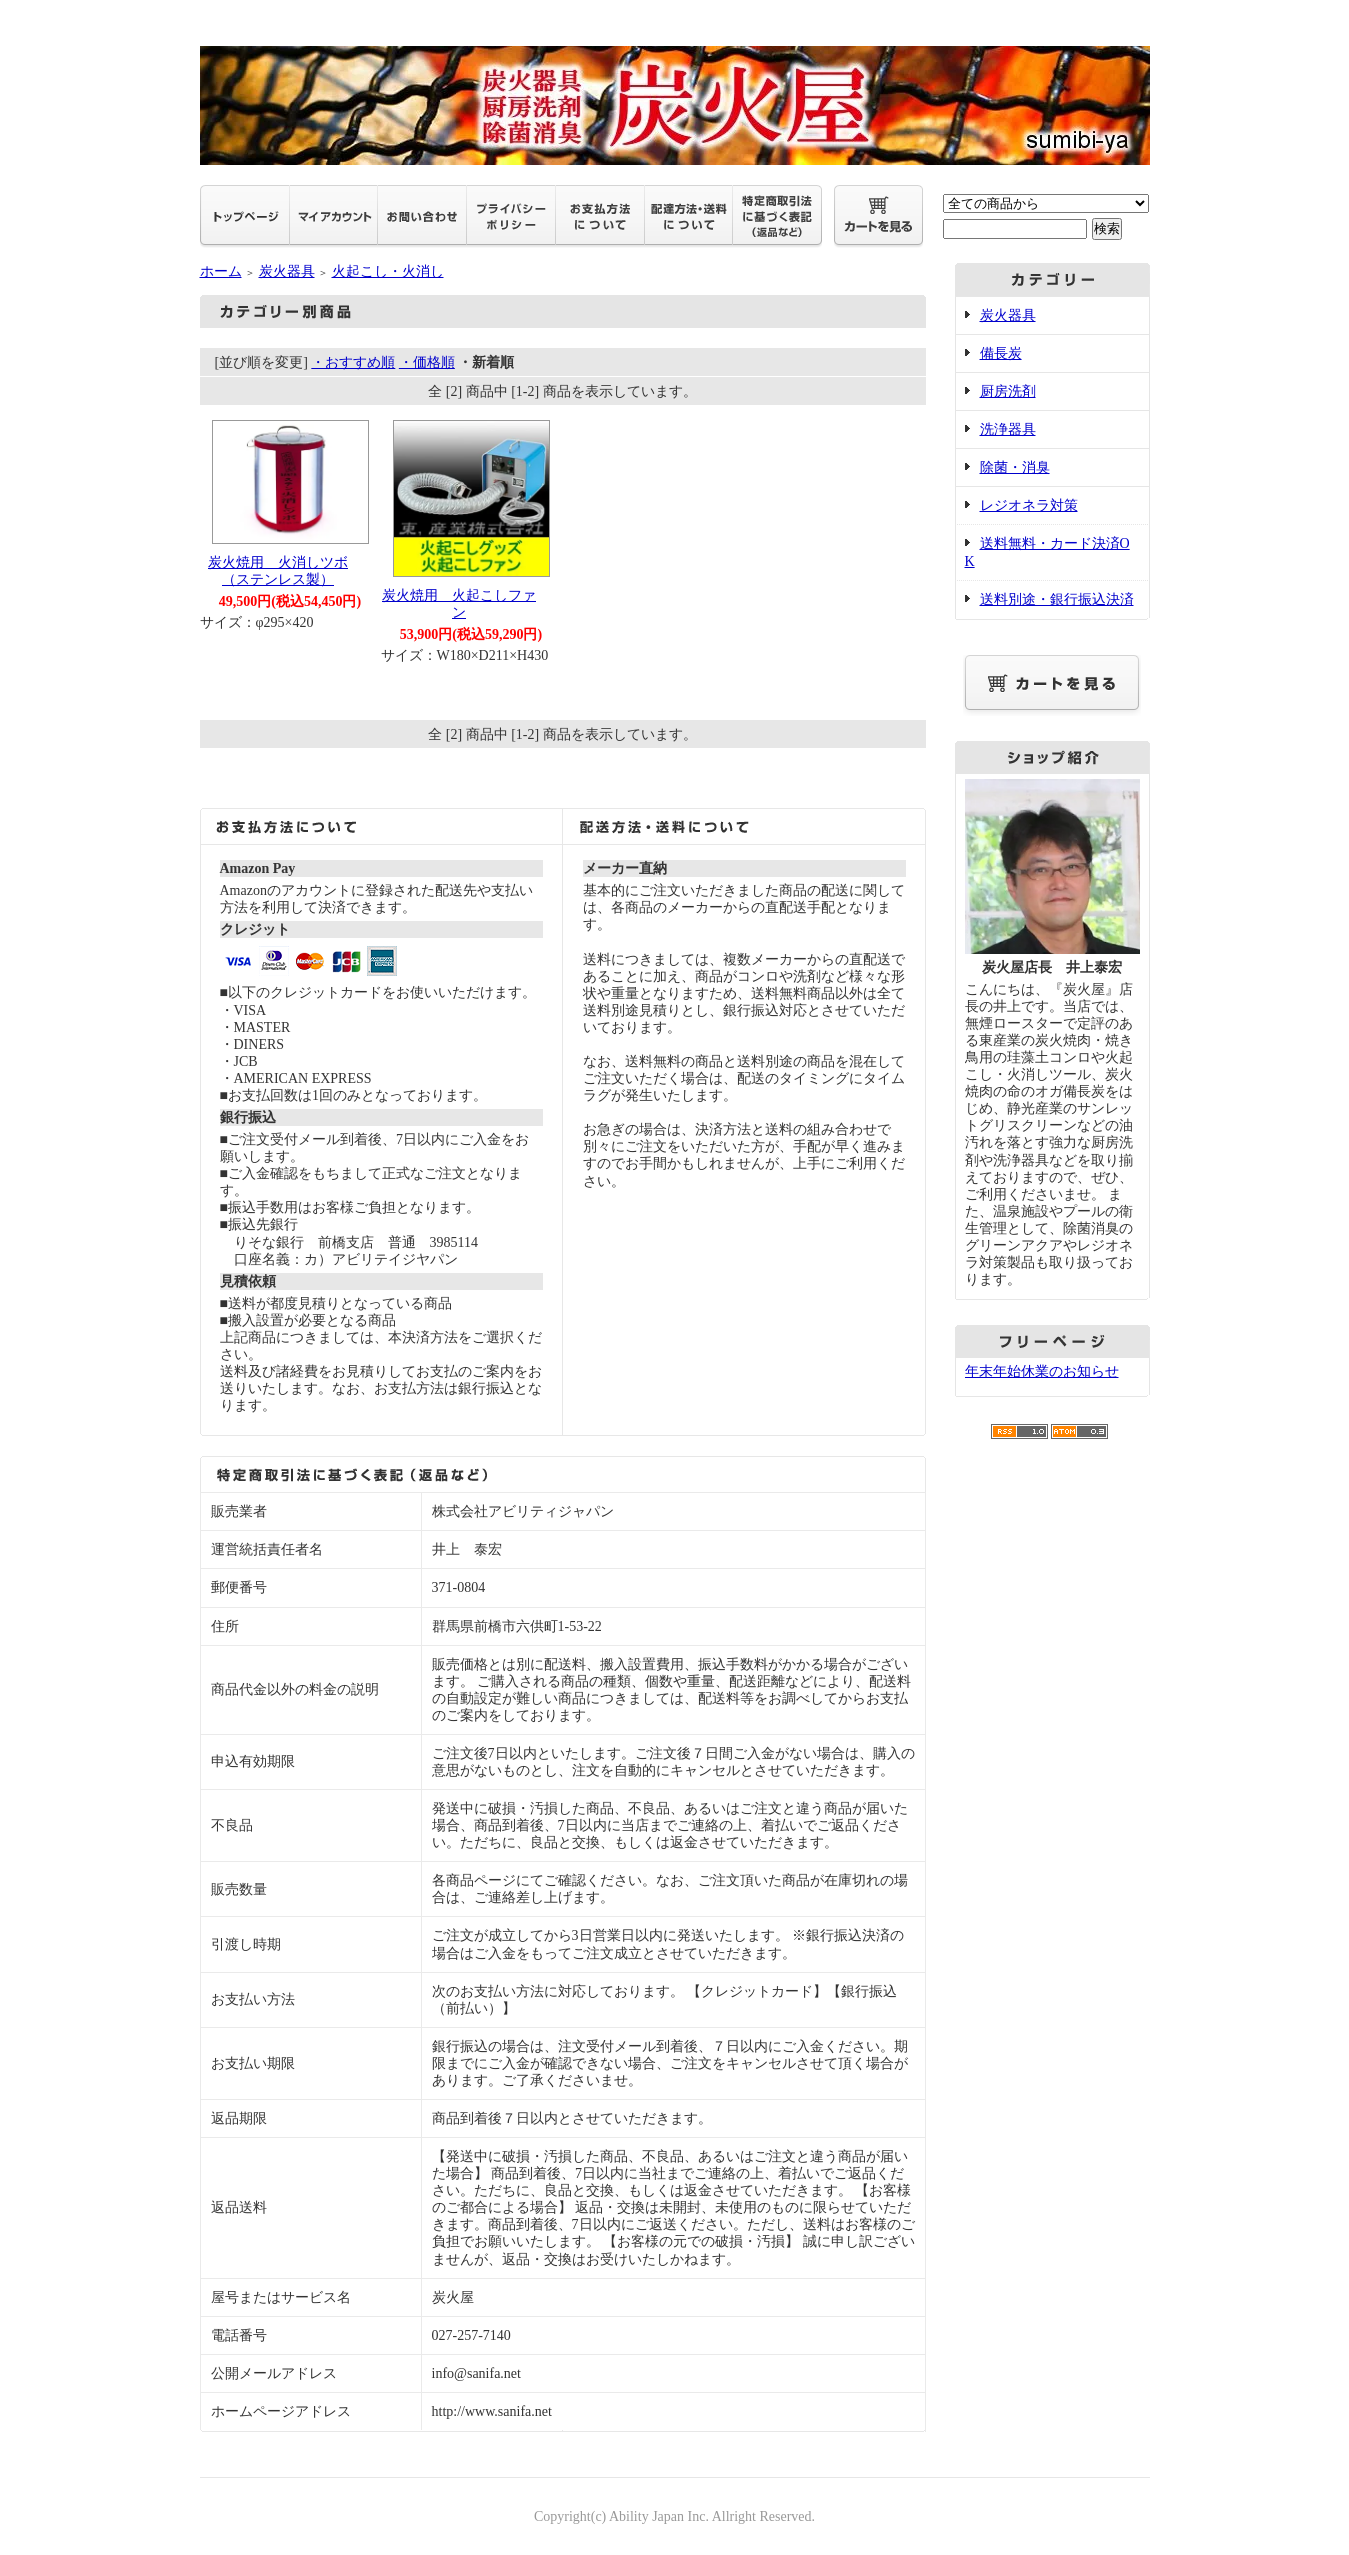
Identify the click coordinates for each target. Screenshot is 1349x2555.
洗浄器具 (1008, 429)
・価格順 (427, 362)
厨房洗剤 (1008, 391)
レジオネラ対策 (1029, 505)
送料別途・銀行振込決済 (1057, 599)
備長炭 (1001, 353)
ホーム (221, 271)
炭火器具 (287, 271)
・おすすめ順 (353, 362)
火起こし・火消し (388, 271)
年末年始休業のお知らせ (1042, 1371)
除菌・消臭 (1015, 467)
